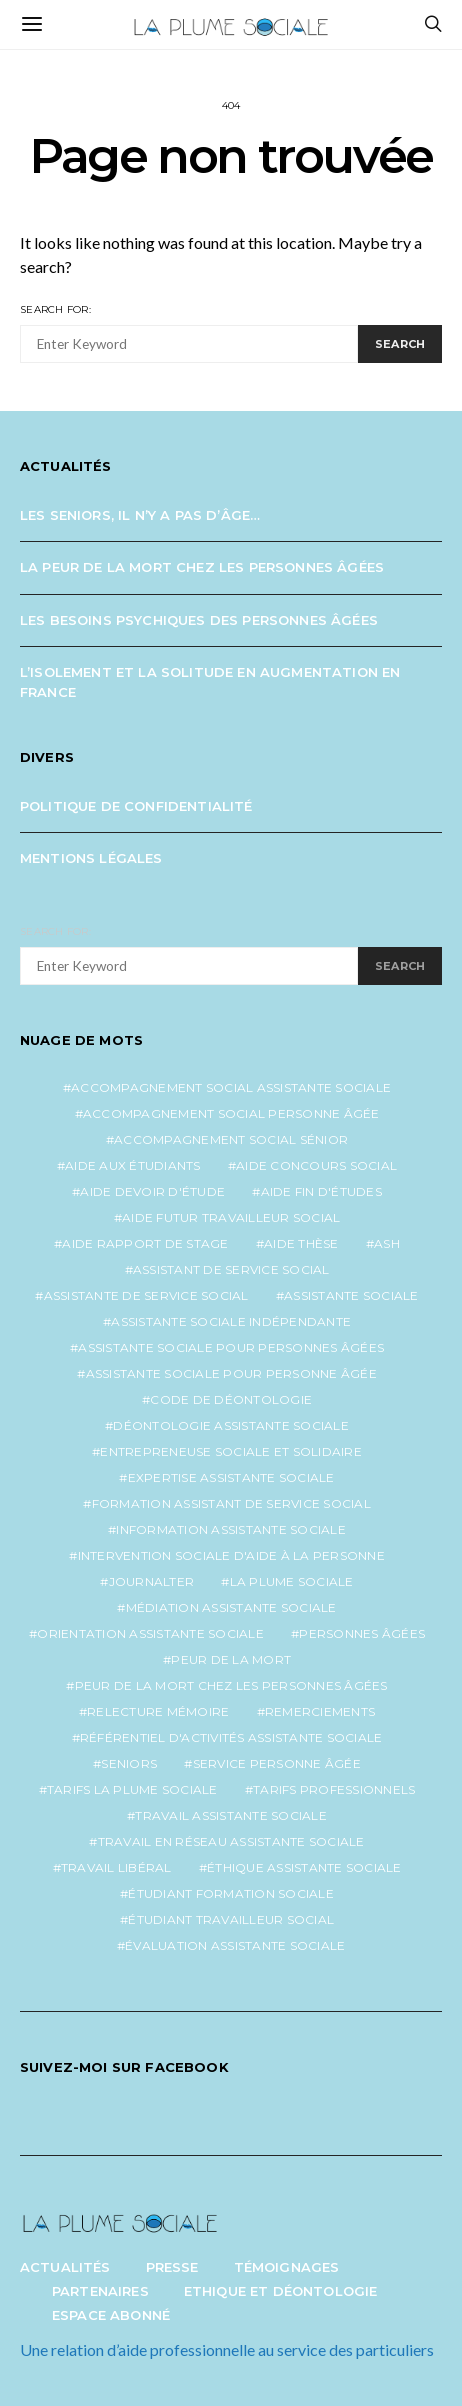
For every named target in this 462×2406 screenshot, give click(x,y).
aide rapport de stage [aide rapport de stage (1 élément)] (145, 1243)
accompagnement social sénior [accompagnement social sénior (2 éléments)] (231, 1139)
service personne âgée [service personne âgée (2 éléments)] (277, 1763)
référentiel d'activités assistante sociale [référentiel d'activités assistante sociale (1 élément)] (231, 1737)
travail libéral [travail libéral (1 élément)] (116, 1867)
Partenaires (100, 2291)
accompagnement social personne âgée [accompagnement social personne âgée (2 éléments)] (231, 1113)
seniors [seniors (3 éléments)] (129, 1763)
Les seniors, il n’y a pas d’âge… (140, 515)
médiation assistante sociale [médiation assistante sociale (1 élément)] (231, 1607)
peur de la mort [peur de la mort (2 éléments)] (231, 1659)
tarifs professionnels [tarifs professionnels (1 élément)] (334, 1789)
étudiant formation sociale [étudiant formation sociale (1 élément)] (231, 1893)
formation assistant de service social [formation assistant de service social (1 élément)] (231, 1503)
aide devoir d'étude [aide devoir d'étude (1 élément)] (152, 1191)
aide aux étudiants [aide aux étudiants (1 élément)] (133, 1165)
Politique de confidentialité (136, 806)
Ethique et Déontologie (281, 2291)
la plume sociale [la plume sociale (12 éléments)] (292, 1581)
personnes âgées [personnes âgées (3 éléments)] (362, 1633)
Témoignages (287, 2267)
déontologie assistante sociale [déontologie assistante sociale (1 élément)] (231, 1425)
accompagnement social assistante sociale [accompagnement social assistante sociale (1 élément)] (231, 1087)
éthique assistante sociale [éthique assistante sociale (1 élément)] (304, 1867)
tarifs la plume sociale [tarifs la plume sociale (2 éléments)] (132, 1789)
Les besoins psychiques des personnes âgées (199, 620)
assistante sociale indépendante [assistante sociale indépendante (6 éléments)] (231, 1321)
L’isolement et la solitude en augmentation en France (210, 682)
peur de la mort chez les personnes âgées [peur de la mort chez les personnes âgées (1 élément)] (231, 1685)
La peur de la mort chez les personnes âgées (202, 567)
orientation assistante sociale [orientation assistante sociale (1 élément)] (150, 1633)
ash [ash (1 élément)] (387, 1243)
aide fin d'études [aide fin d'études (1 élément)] (321, 1191)
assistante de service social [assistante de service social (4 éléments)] (146, 1295)
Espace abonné (111, 2315)
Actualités (65, 2267)
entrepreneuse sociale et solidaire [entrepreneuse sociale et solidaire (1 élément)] (231, 1451)
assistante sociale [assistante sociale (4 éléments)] (351, 1295)
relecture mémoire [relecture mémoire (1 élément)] (158, 1711)
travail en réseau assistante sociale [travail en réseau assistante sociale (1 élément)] (231, 1841)
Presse (172, 2267)
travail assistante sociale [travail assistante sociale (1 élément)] (231, 1815)
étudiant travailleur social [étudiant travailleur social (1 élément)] (231, 1919)
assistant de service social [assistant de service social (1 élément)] (231, 1269)
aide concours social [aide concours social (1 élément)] (316, 1165)
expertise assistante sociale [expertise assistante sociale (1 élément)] (231, 1477)
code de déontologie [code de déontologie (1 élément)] (231, 1399)
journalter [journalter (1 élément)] (152, 1581)
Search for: (55, 309)
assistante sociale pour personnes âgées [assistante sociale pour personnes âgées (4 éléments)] (231, 1347)
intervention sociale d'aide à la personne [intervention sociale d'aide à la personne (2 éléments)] (231, 1555)
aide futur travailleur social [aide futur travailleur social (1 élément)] (231, 1217)
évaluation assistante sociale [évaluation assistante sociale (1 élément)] (235, 1945)
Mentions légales (91, 858)
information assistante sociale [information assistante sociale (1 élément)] (231, 1529)
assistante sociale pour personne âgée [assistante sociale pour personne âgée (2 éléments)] (231, 1373)
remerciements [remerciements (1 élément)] (320, 1711)
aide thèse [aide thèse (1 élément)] (301, 1243)
